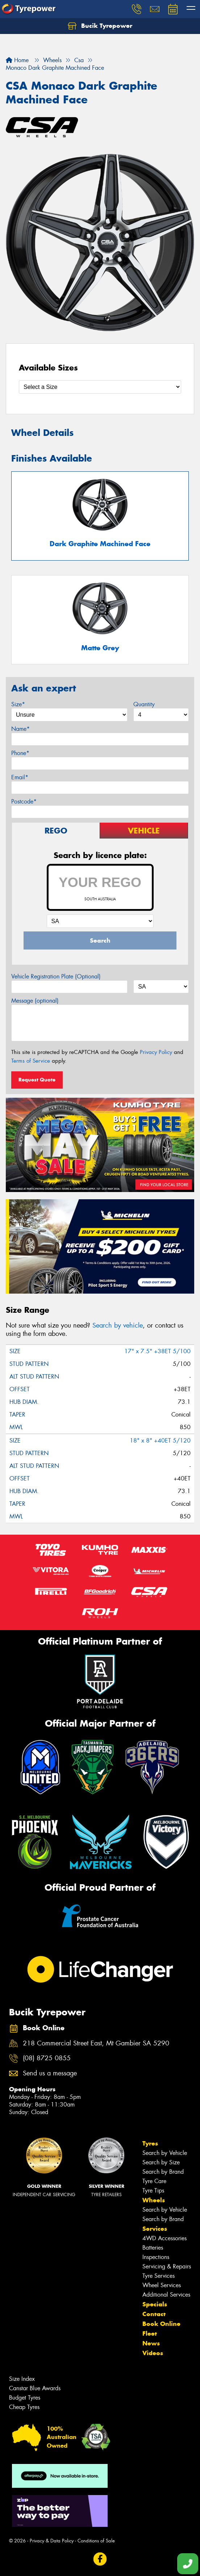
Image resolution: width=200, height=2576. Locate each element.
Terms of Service (30, 1060)
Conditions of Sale (96, 2541)
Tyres (150, 2143)
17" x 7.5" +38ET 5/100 (157, 1351)
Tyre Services (158, 2276)
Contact (154, 2314)
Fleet (149, 2333)
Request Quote (36, 1079)
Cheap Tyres (24, 2407)
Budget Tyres (24, 2397)
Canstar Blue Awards (35, 2388)
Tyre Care (154, 2181)
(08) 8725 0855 (47, 2058)
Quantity (144, 704)
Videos (152, 2353)
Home (17, 60)
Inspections (155, 2257)
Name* (20, 729)
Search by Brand (163, 2172)
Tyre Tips (153, 2190)
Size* (18, 704)
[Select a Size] (100, 387)
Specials (154, 2304)
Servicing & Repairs (166, 2266)
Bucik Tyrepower (100, 26)
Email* (19, 777)
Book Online (161, 2324)
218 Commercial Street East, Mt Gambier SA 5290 (96, 2043)
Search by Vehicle (164, 2153)
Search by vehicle (117, 1325)
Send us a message (50, 2073)
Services (154, 2229)
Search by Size (161, 2162)
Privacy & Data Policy (52, 2541)
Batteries (152, 2247)
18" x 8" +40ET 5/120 (160, 1440)
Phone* (20, 753)
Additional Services (166, 2294)
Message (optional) (35, 1000)
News (151, 2343)
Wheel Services (161, 2285)
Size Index (22, 2379)
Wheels (153, 2200)
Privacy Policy (156, 1052)
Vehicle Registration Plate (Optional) (56, 976)
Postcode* (24, 801)
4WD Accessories (164, 2238)
